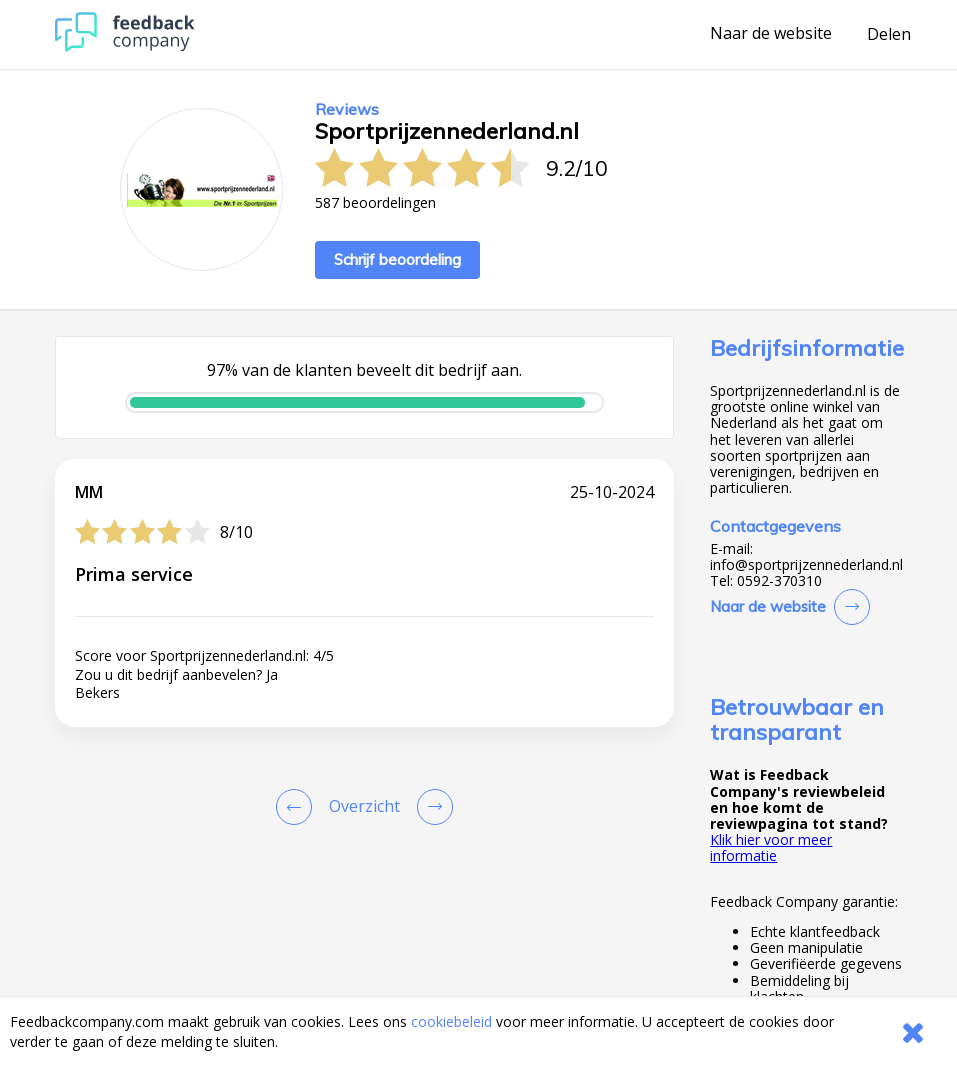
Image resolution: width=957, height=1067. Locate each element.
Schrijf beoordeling (397, 259)
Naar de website (771, 34)
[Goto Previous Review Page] (298, 807)
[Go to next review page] (431, 807)
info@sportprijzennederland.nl (806, 565)
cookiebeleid (451, 1021)
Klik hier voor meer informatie (771, 847)
